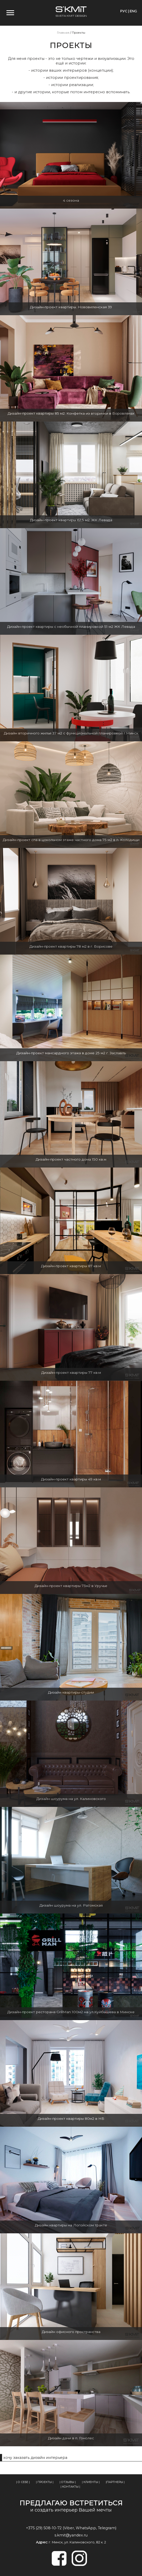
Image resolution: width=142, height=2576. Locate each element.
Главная (63, 32)
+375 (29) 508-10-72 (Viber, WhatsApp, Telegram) (71, 2528)
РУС (123, 11)
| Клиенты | (91, 2482)
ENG (133, 11)
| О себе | (23, 2482)
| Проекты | (44, 2482)
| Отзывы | (68, 2482)
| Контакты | (70, 2486)
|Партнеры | (115, 2482)
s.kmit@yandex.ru (71, 2535)
